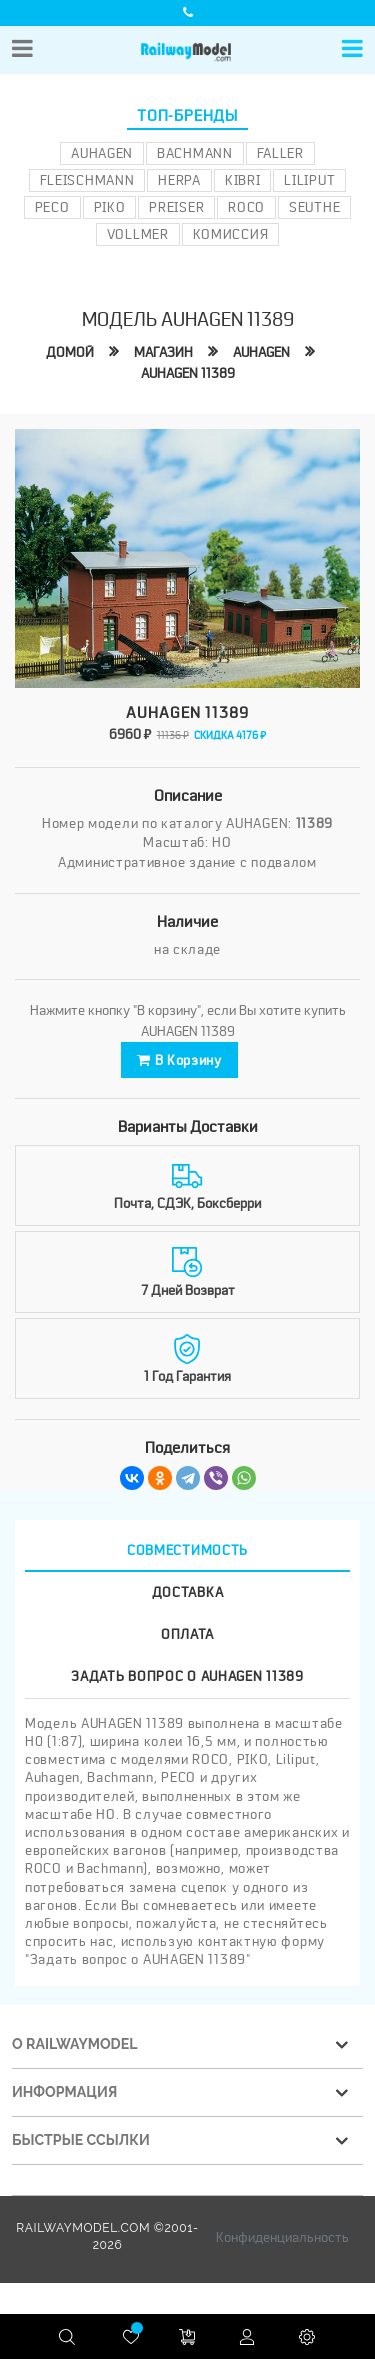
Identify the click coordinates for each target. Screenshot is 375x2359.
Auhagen (102, 153)
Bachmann (195, 153)
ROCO (246, 207)
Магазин (163, 352)
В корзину (179, 1060)
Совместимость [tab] (187, 1550)
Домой (70, 352)
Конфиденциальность (282, 2237)
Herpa (179, 180)
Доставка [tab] (188, 1592)
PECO (52, 207)
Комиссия (231, 234)
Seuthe (314, 207)
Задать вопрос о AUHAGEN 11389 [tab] (187, 1676)
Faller (280, 153)
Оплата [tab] (187, 1634)
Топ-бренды (187, 116)
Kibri (243, 180)
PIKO (110, 207)
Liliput (309, 180)
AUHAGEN (261, 352)
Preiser (176, 207)
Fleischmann (87, 180)
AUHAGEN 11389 (188, 373)
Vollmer (138, 234)
